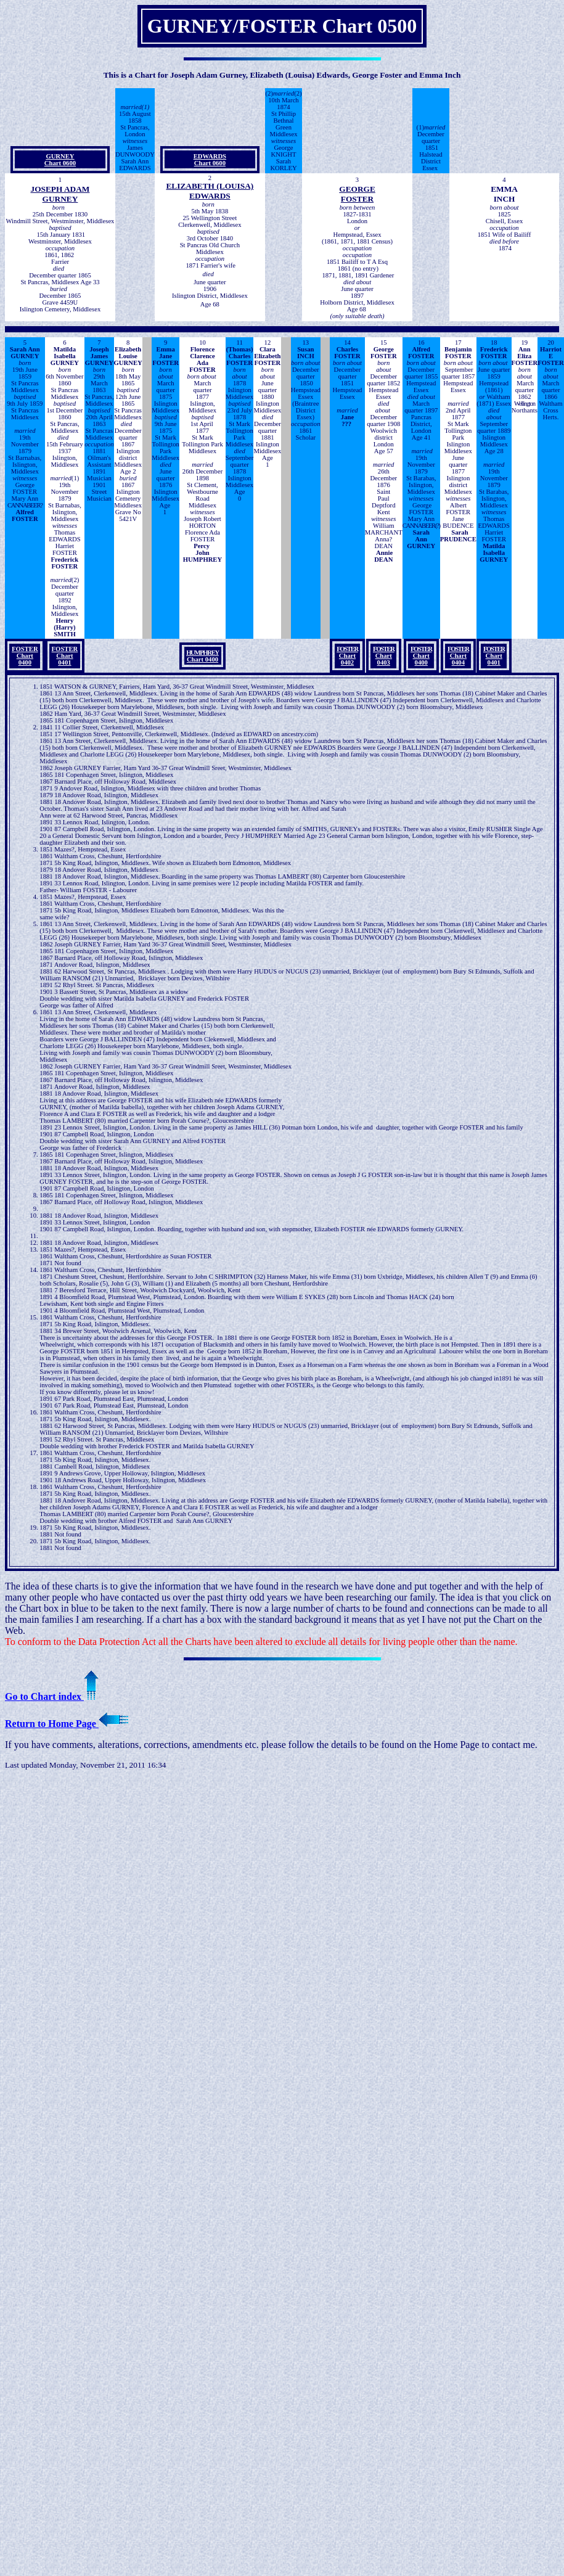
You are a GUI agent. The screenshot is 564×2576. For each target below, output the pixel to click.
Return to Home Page (66, 1723)
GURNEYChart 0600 (60, 159)
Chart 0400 (202, 656)
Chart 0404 (458, 656)
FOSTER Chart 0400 (25, 656)
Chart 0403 (383, 656)
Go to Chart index (52, 1696)
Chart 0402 (347, 656)
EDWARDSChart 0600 (210, 159)
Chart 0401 (494, 656)
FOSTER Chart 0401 (65, 656)
